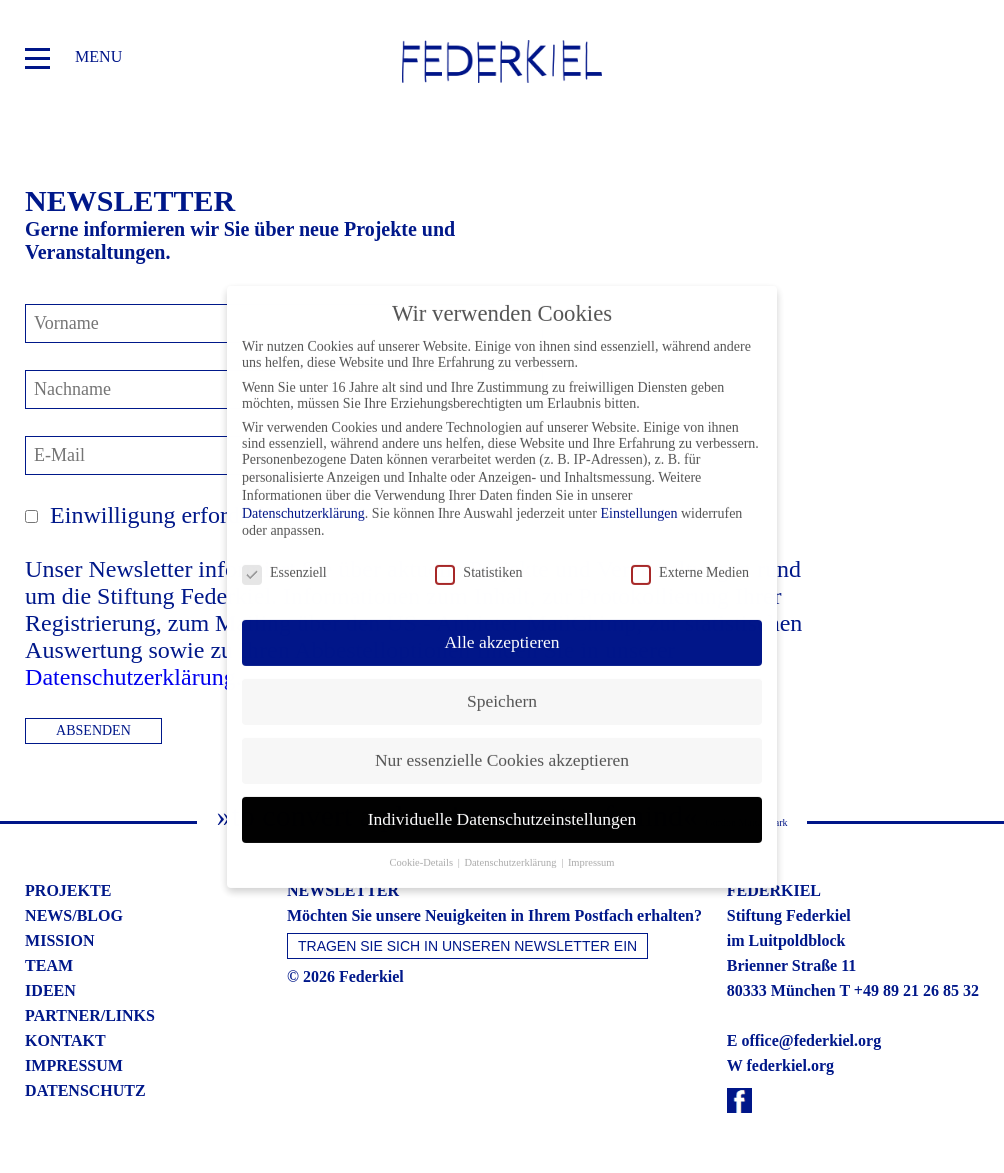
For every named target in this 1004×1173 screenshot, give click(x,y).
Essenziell (284, 559)
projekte (68, 890)
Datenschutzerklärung (130, 677)
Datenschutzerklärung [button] (511, 847)
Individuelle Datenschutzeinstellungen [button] (502, 804)
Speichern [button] (502, 686)
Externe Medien (690, 559)
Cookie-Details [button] (422, 847)
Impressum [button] (591, 847)
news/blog (74, 915)
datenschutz (85, 1090)
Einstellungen (638, 498)
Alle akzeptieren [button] (501, 627)
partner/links (90, 1015)
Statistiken (478, 559)
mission (59, 940)
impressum (74, 1065)
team (49, 965)
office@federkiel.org (811, 1040)
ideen (50, 990)
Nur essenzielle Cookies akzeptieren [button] (502, 745)
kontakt (65, 1040)
